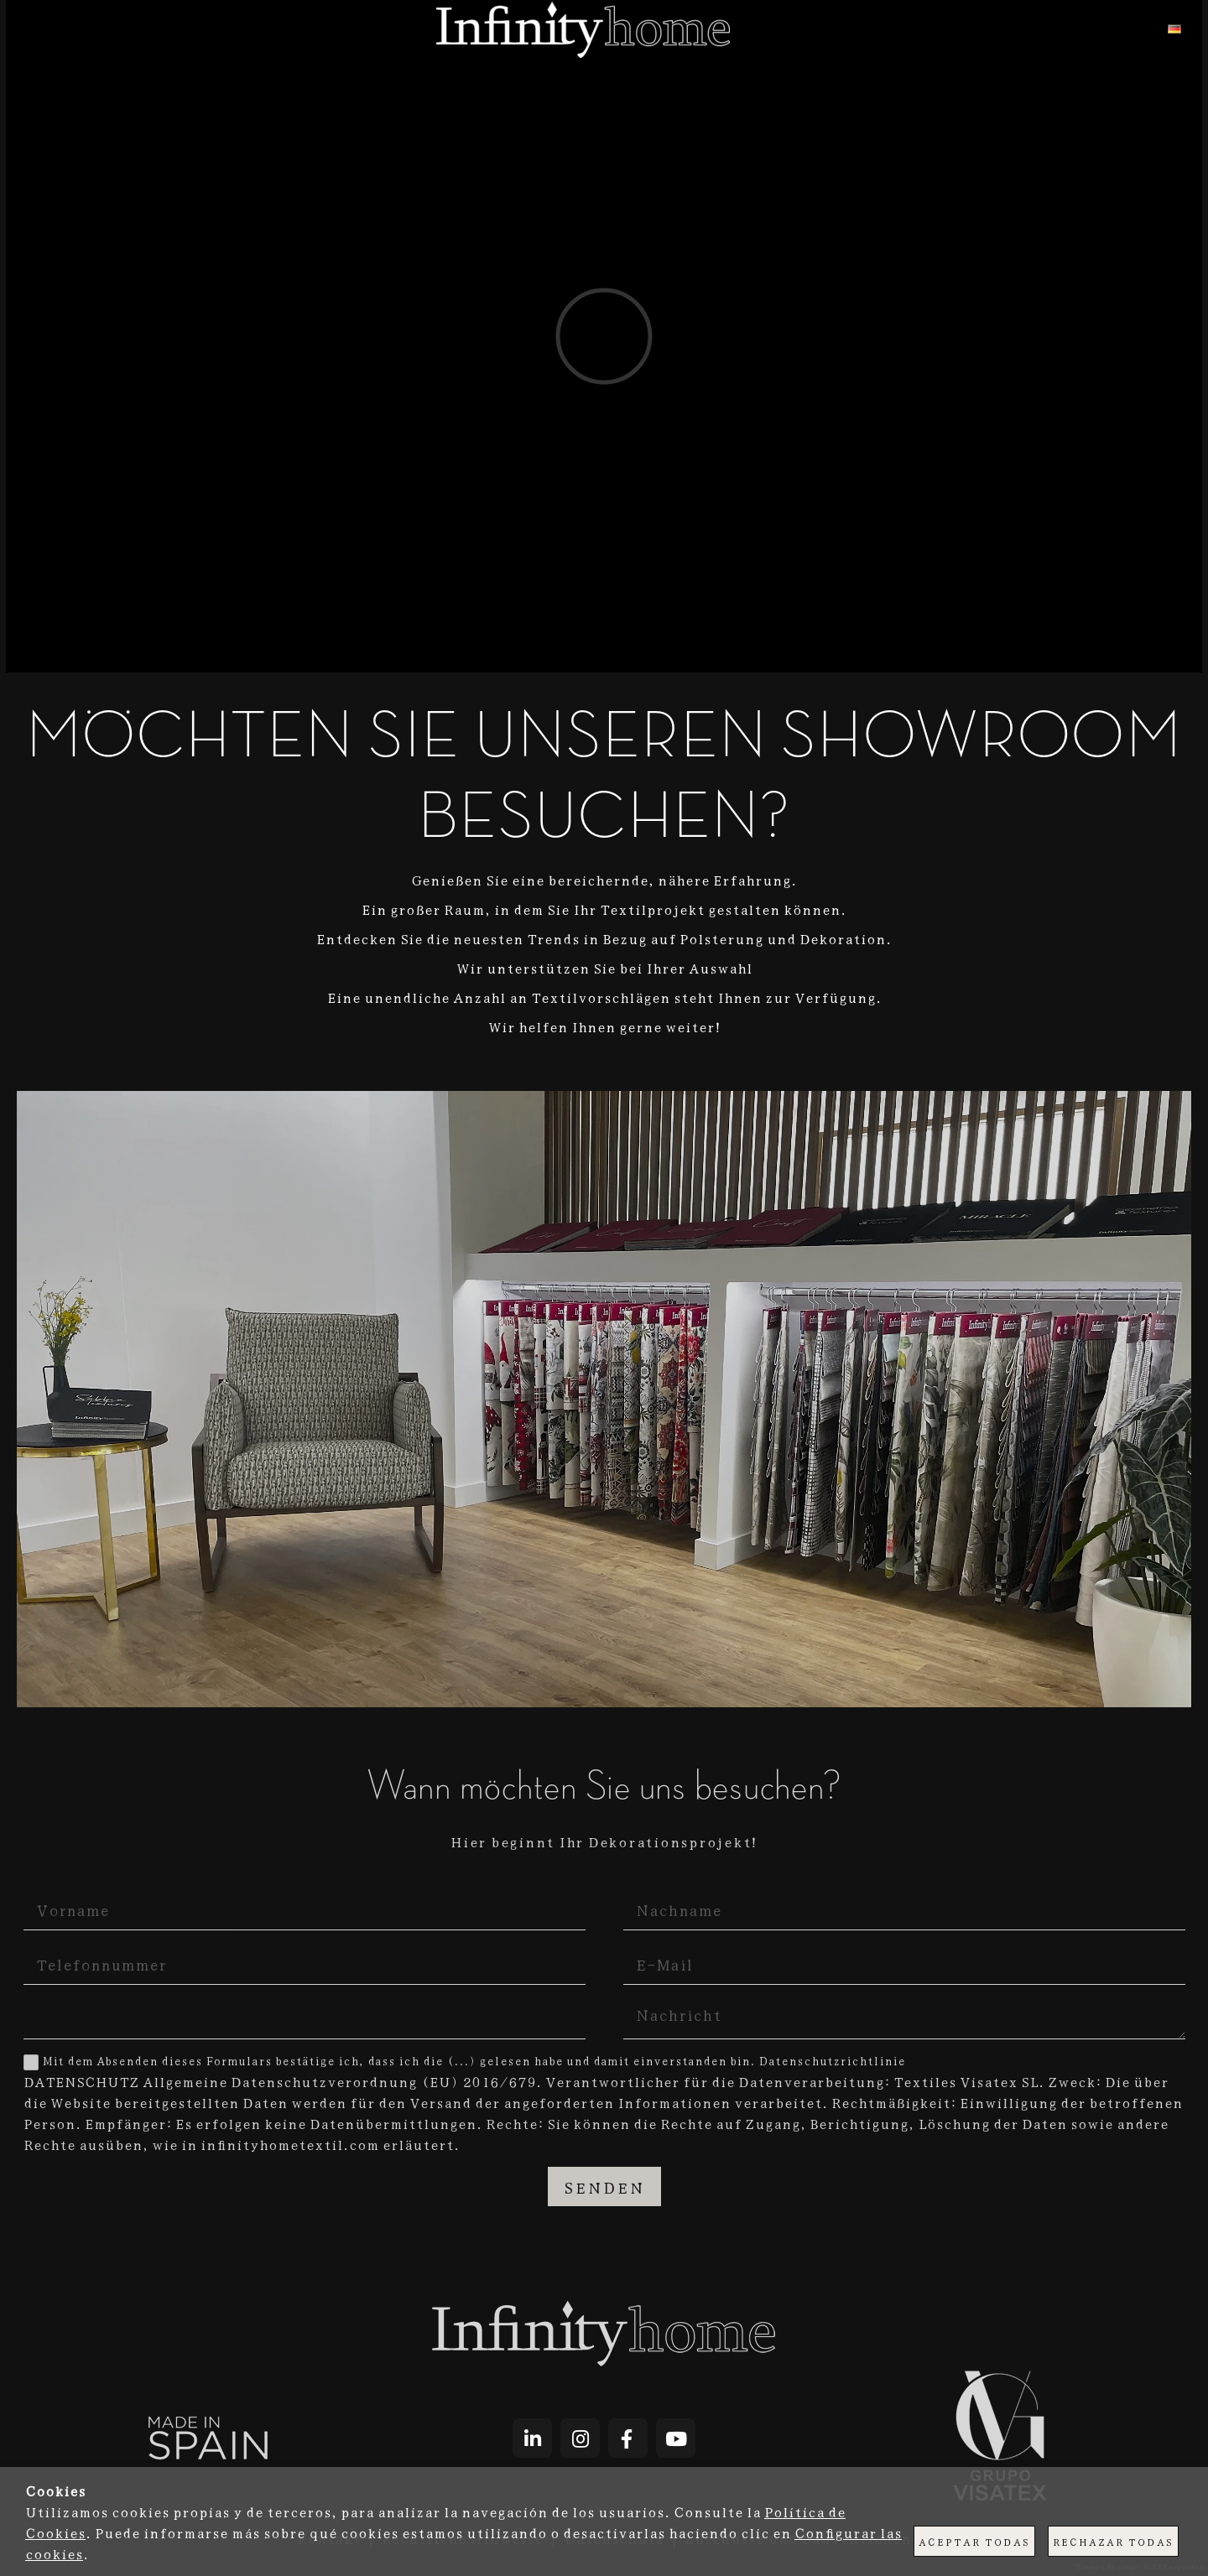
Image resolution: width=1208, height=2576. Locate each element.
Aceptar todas (974, 2541)
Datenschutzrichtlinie (831, 2060)
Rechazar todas (1113, 2541)
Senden (604, 2186)
